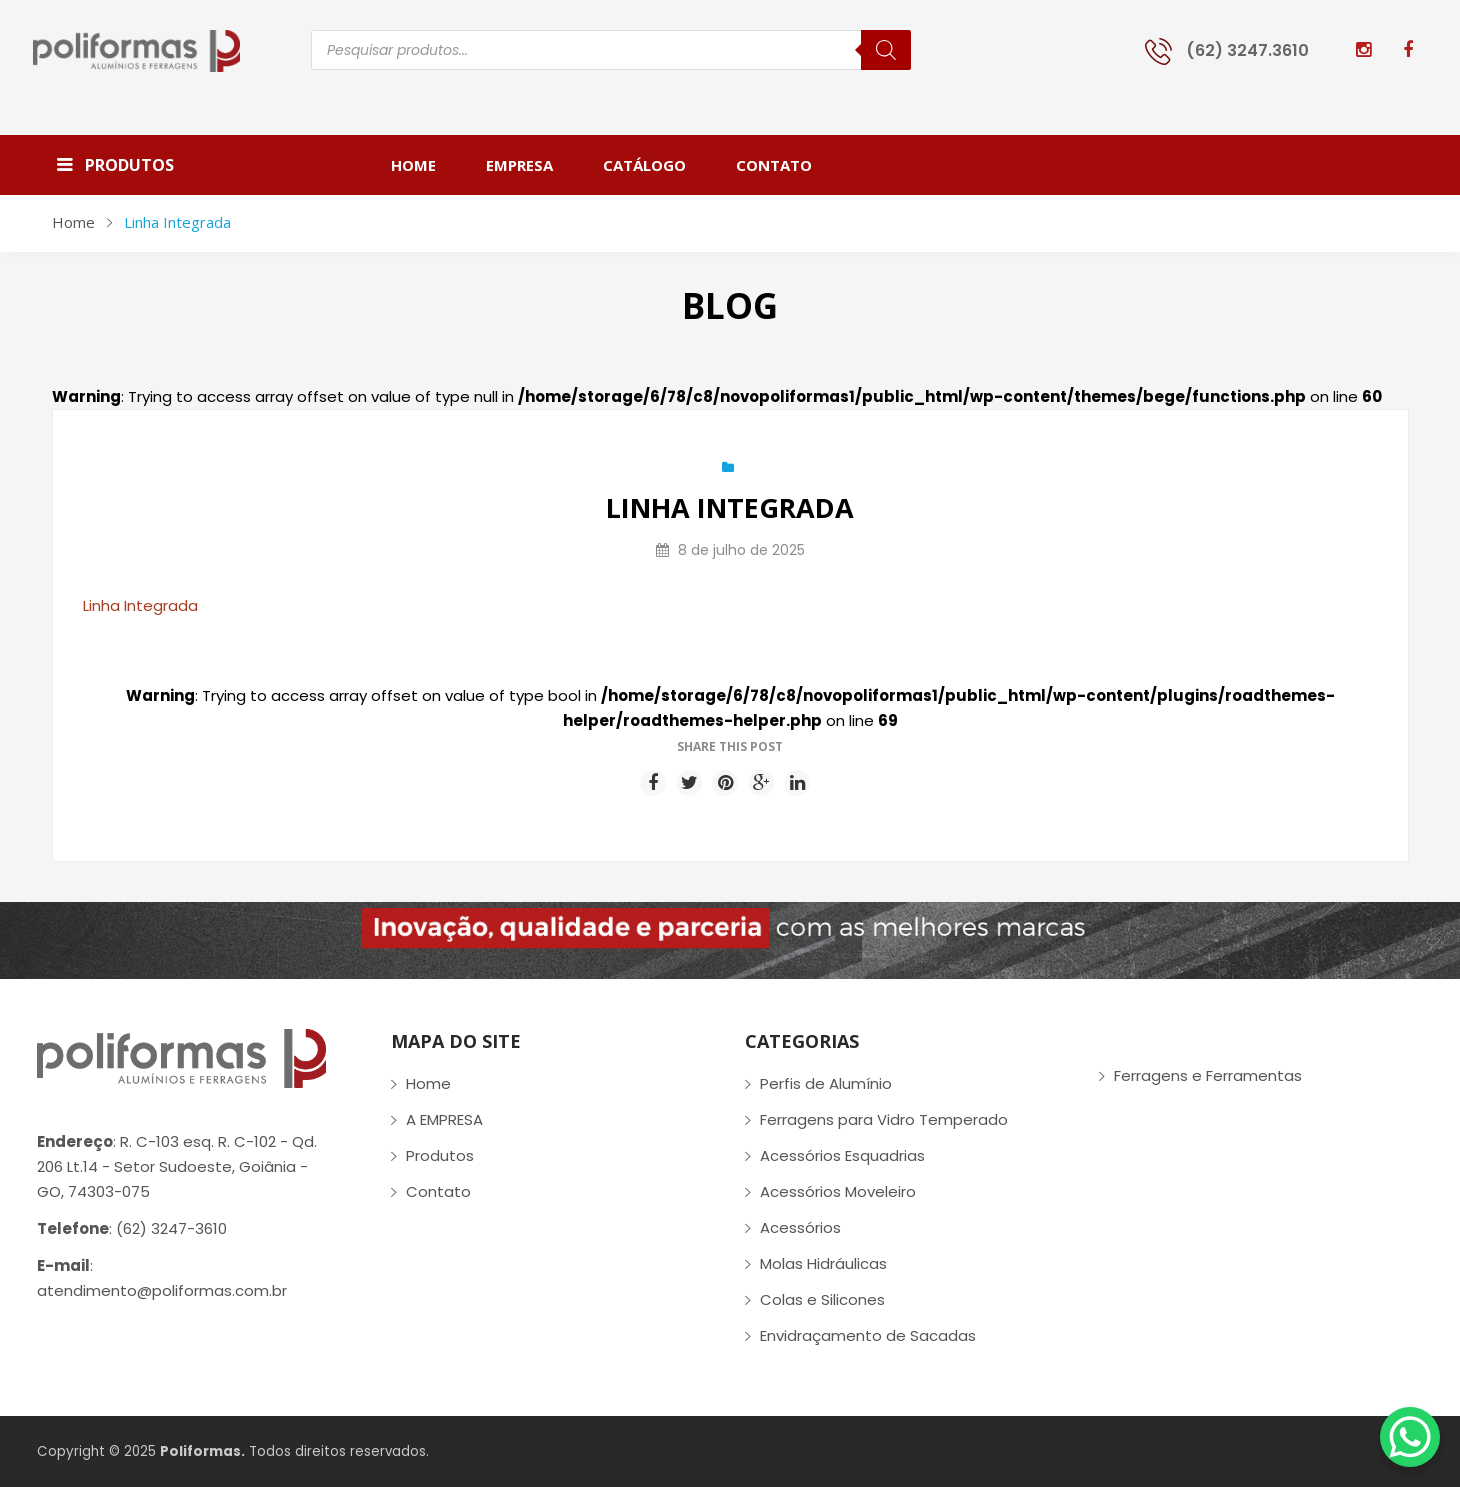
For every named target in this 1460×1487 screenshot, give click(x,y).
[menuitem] (426, 165)
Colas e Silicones (822, 1299)
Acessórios (800, 1227)
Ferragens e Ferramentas (1208, 1075)
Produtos (440, 1155)
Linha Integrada (140, 605)
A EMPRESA (444, 1119)
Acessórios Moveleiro (838, 1191)
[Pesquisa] (886, 50)
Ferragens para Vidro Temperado (884, 1119)
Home (73, 222)
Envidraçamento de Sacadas (868, 1335)
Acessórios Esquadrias (842, 1155)
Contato (438, 1191)
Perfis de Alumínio (826, 1083)
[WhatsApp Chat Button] (1410, 1437)
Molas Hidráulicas (823, 1263)
